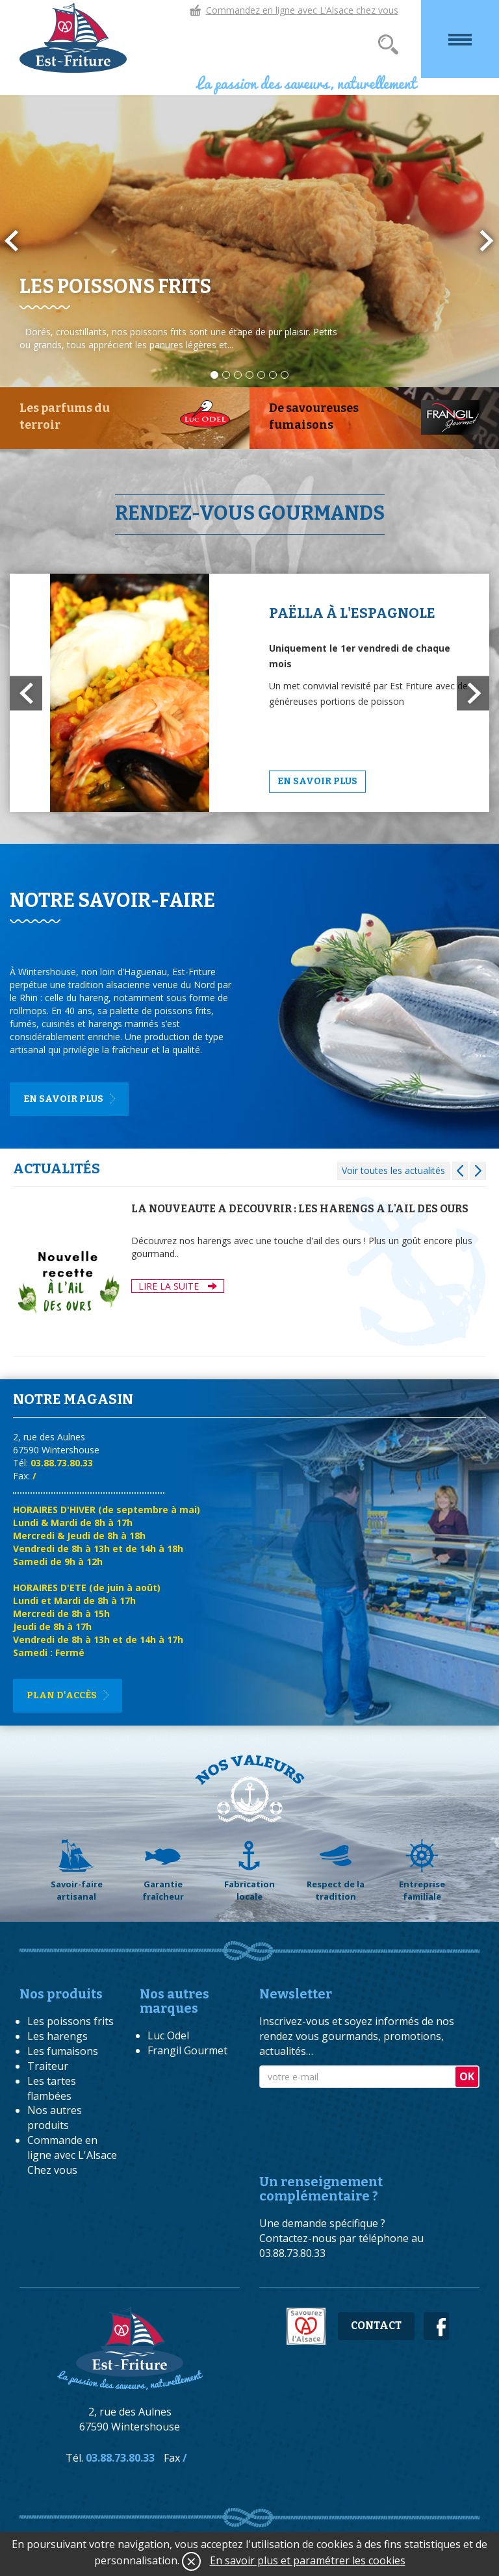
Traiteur (47, 2066)
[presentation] (358, 2120)
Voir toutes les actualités (393, 1170)
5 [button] (261, 375)
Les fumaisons (62, 2051)
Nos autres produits (54, 2117)
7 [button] (284, 375)
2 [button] (226, 375)
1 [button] (214, 375)
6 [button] (273, 375)
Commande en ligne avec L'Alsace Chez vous (72, 2155)
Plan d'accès (62, 1695)
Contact (376, 2325)
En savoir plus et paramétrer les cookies (307, 2560)
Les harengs (57, 2036)
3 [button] (238, 375)
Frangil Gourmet (187, 2050)
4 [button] (249, 375)
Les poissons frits (70, 2021)
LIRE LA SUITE (177, 1286)
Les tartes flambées (51, 2088)
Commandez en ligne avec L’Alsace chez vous (302, 10)
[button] (26, 693)
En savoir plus (317, 781)
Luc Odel (168, 2035)
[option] (249, 241)
